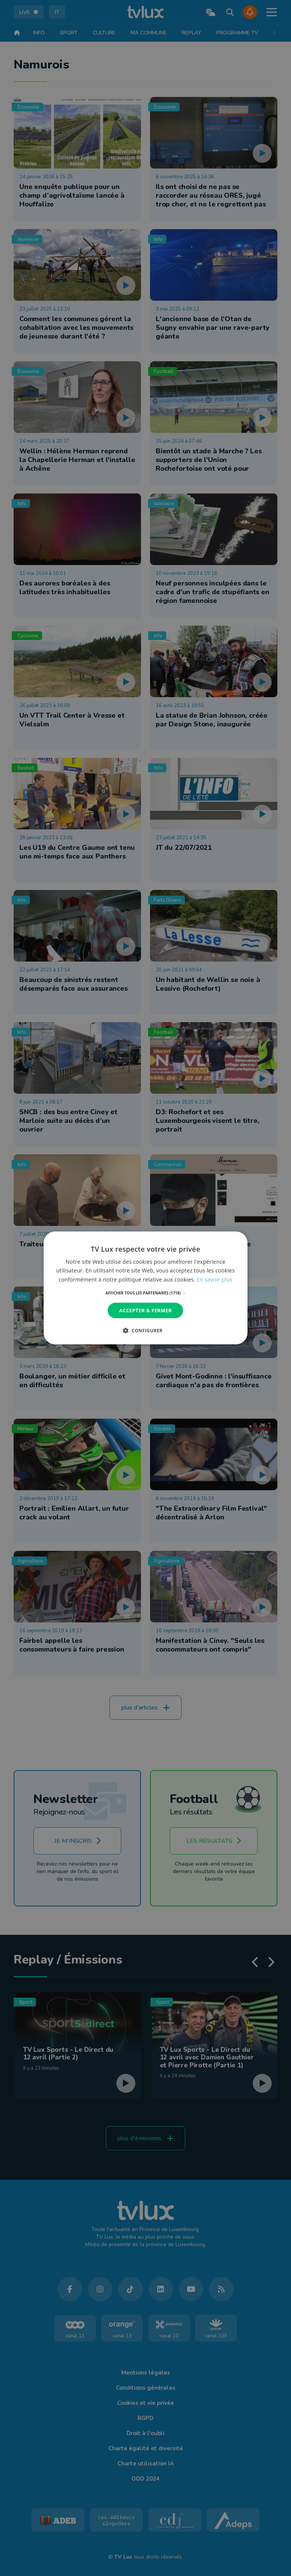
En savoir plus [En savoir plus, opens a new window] (214, 1279)
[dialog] (145, 1288)
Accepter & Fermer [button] (145, 1310)
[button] (146, 1293)
